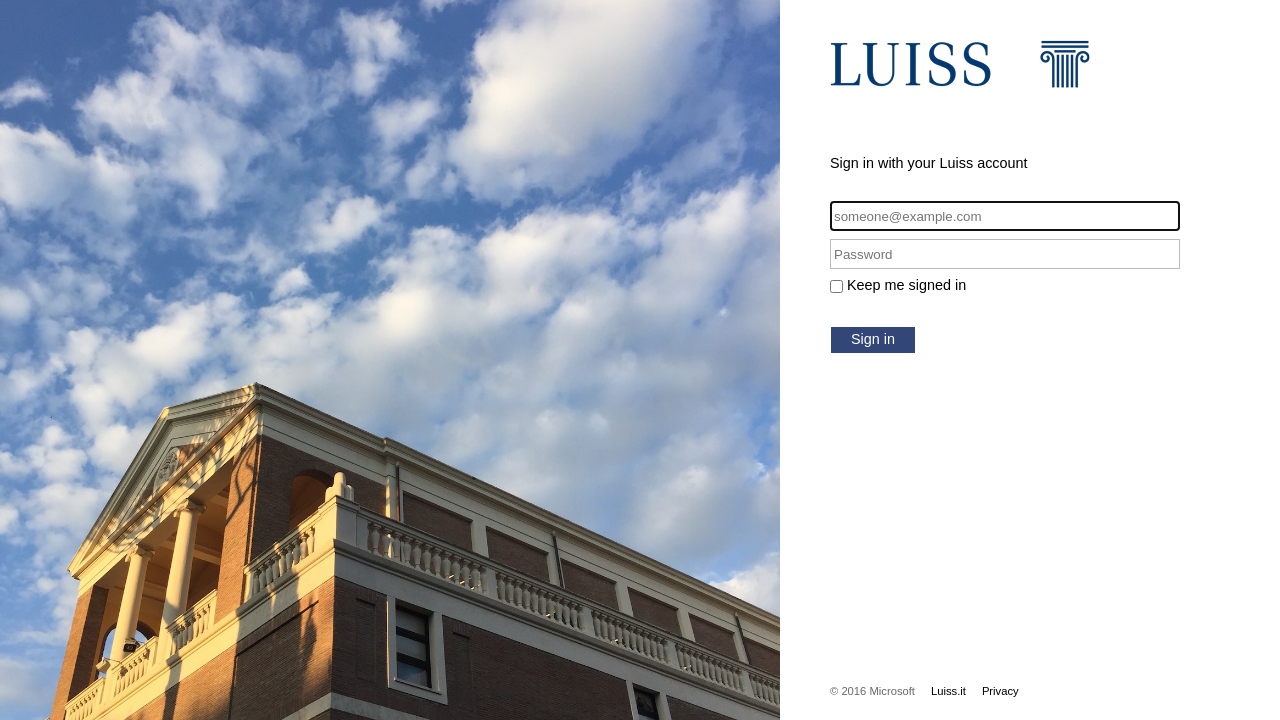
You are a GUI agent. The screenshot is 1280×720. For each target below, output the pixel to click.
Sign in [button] (873, 339)
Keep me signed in (906, 285)
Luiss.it (948, 691)
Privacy (1000, 691)
